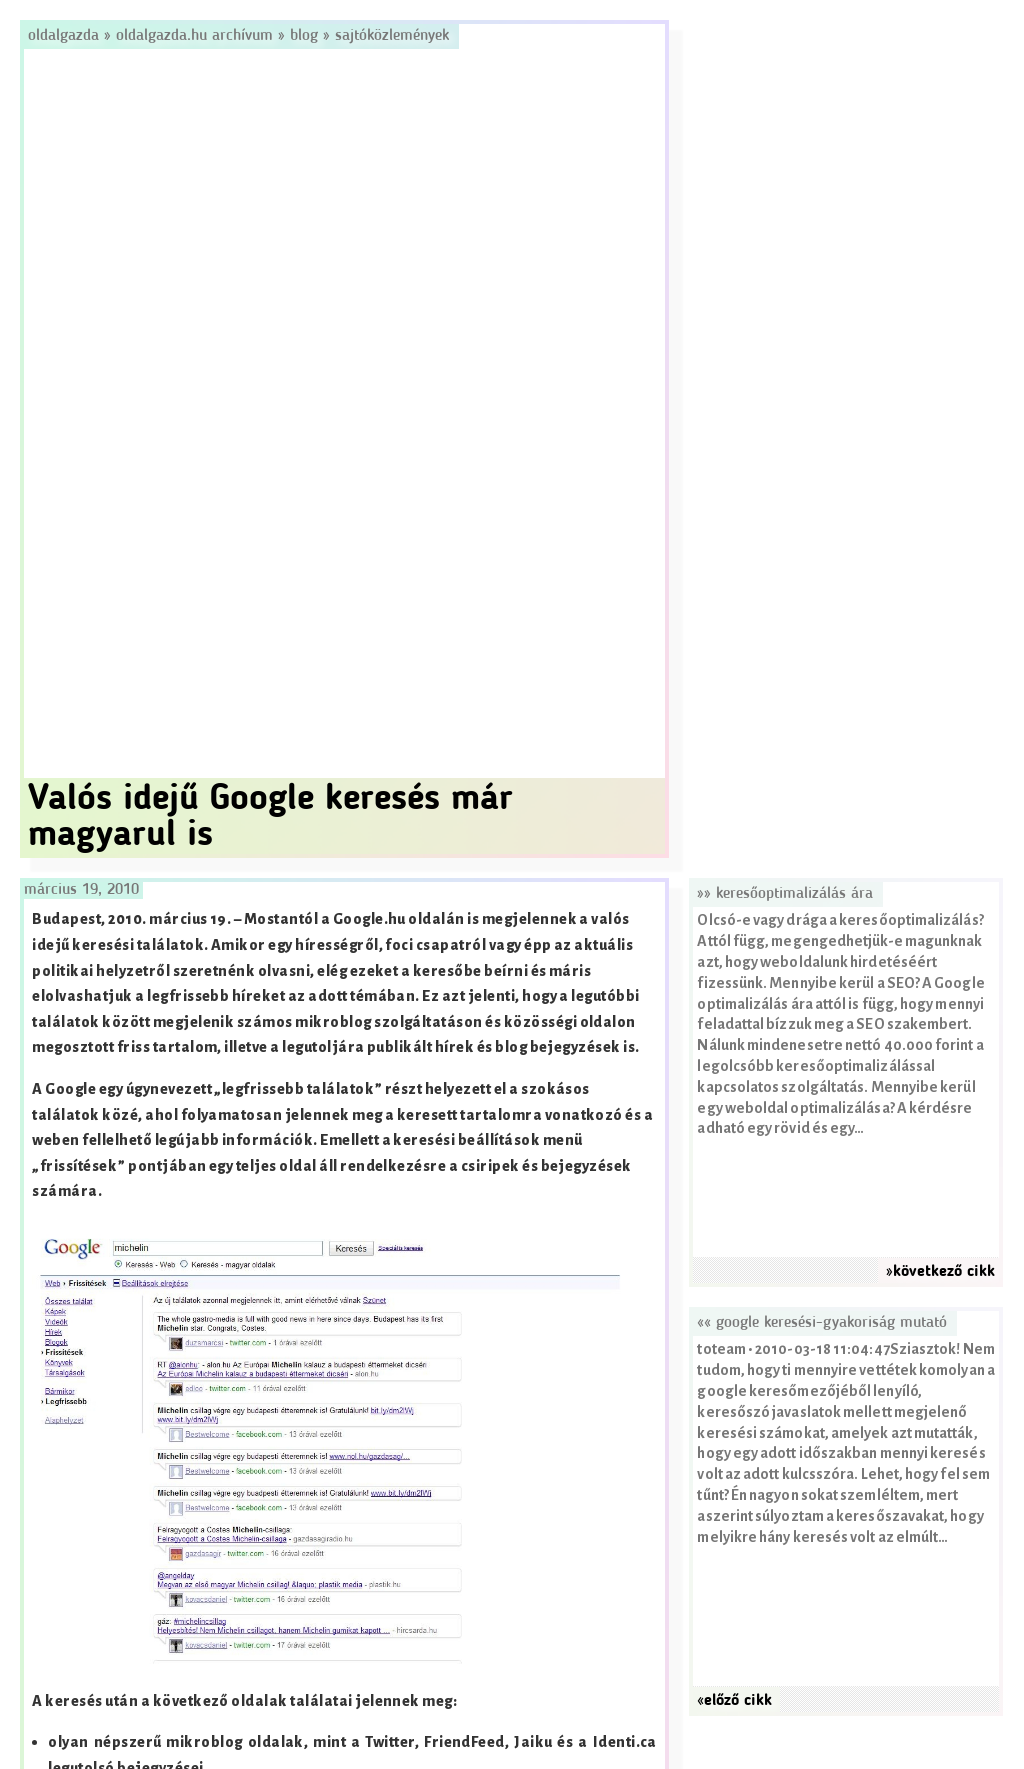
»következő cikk (940, 1272)
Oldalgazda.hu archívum (194, 36)
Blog (304, 36)
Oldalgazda (66, 36)
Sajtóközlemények (392, 36)
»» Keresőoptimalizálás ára (785, 894)
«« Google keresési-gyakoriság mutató (822, 1323)
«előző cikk (734, 1701)
